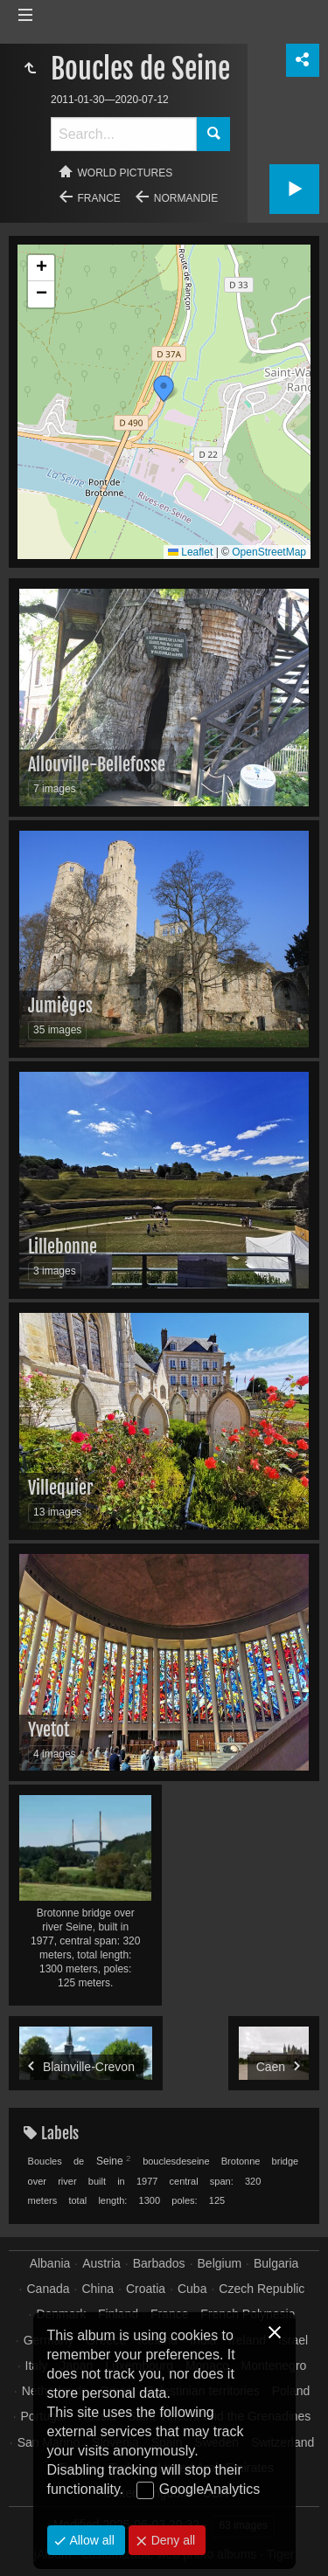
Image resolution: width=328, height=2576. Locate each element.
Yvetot (48, 1730)
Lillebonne (62, 1247)
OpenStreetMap (269, 552)
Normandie (186, 198)
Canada (48, 2289)
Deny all (171, 2540)
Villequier (61, 1488)
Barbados (159, 2263)
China (97, 2289)
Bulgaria (276, 2263)
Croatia (145, 2289)
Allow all (90, 2540)
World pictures (125, 173)
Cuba (192, 2289)
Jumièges (60, 1006)
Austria (101, 2263)
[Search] (124, 134)
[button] (163, 389)
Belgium (220, 2263)
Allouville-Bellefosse (96, 765)
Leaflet (190, 552)
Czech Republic (261, 2289)
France (99, 198)
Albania (50, 2263)
